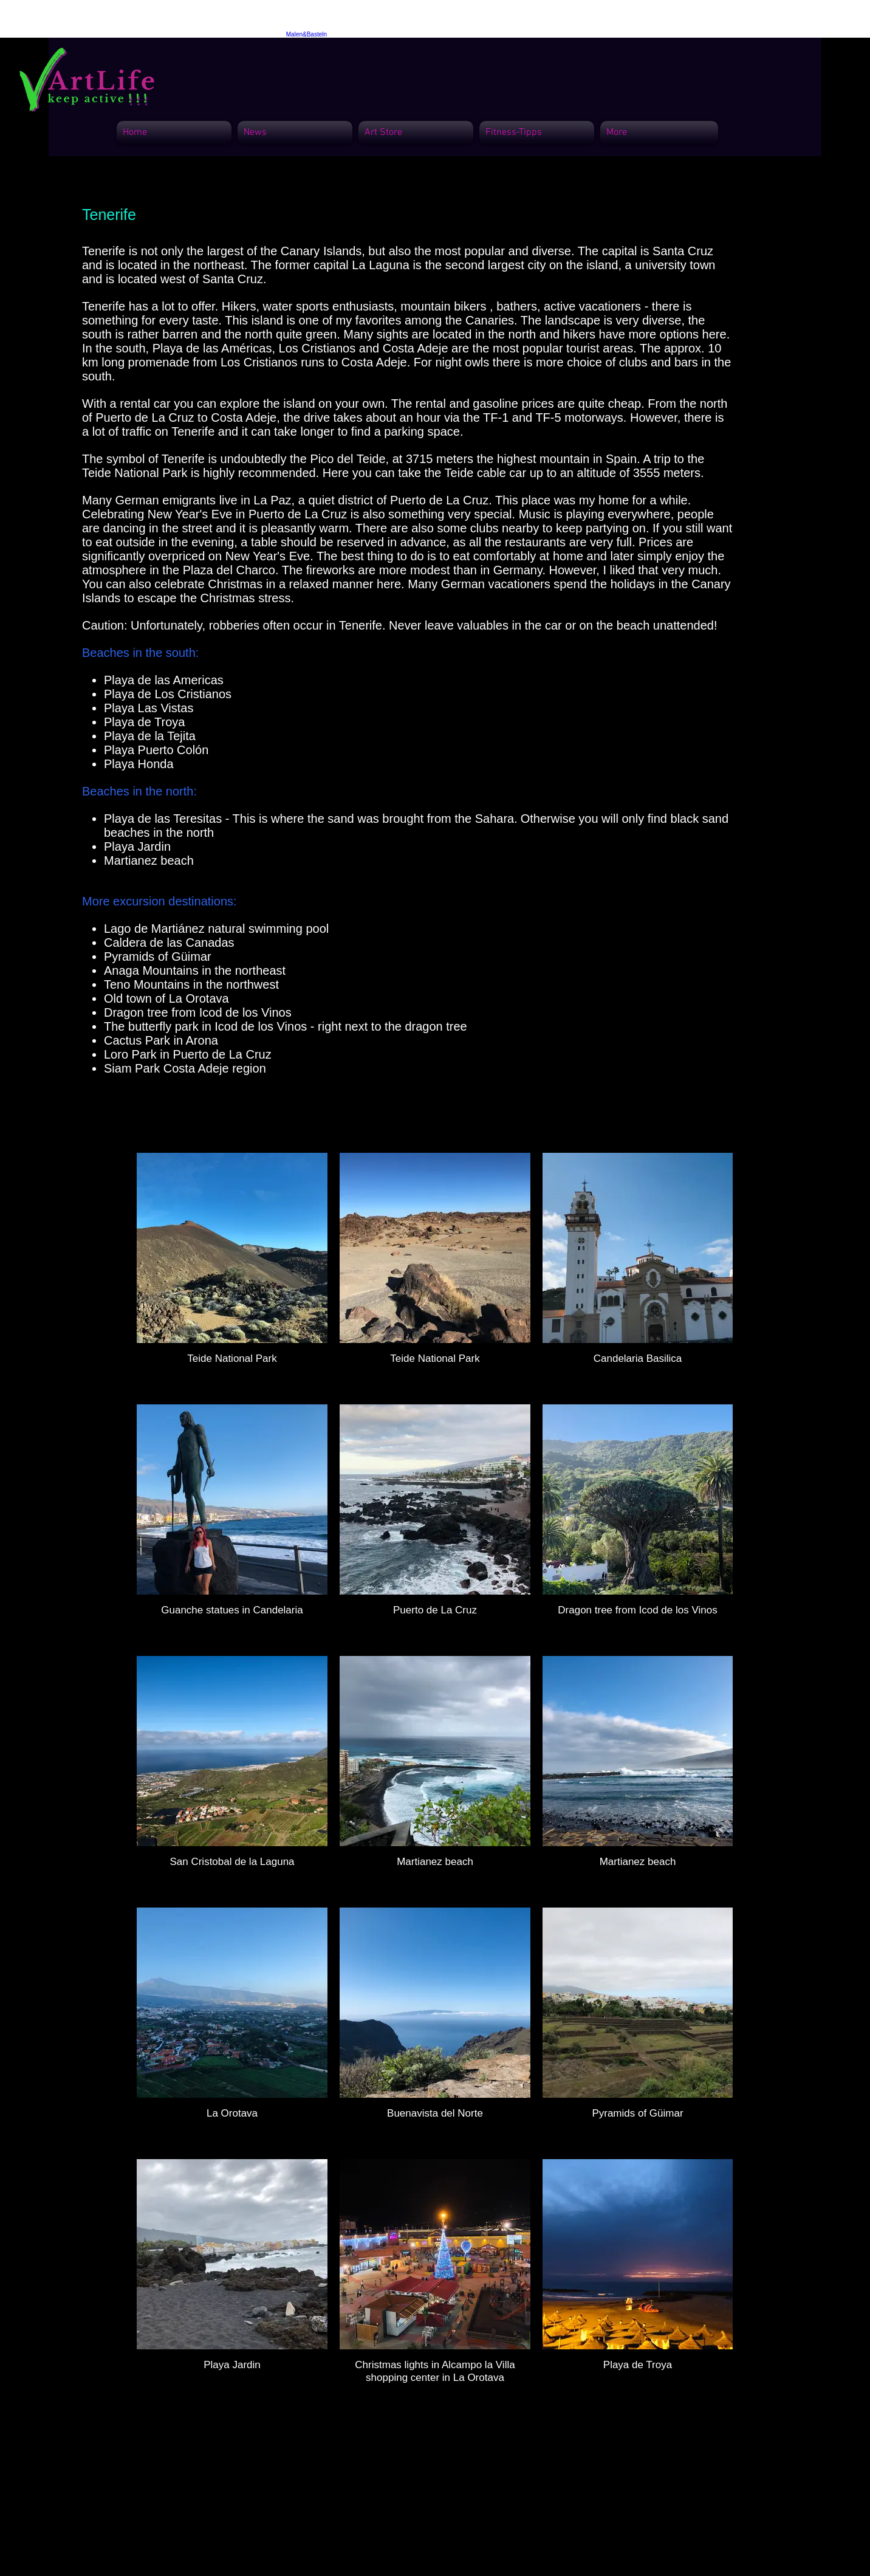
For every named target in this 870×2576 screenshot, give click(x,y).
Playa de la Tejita (150, 736)
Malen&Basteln (306, 34)
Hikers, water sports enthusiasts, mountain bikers (354, 306)
